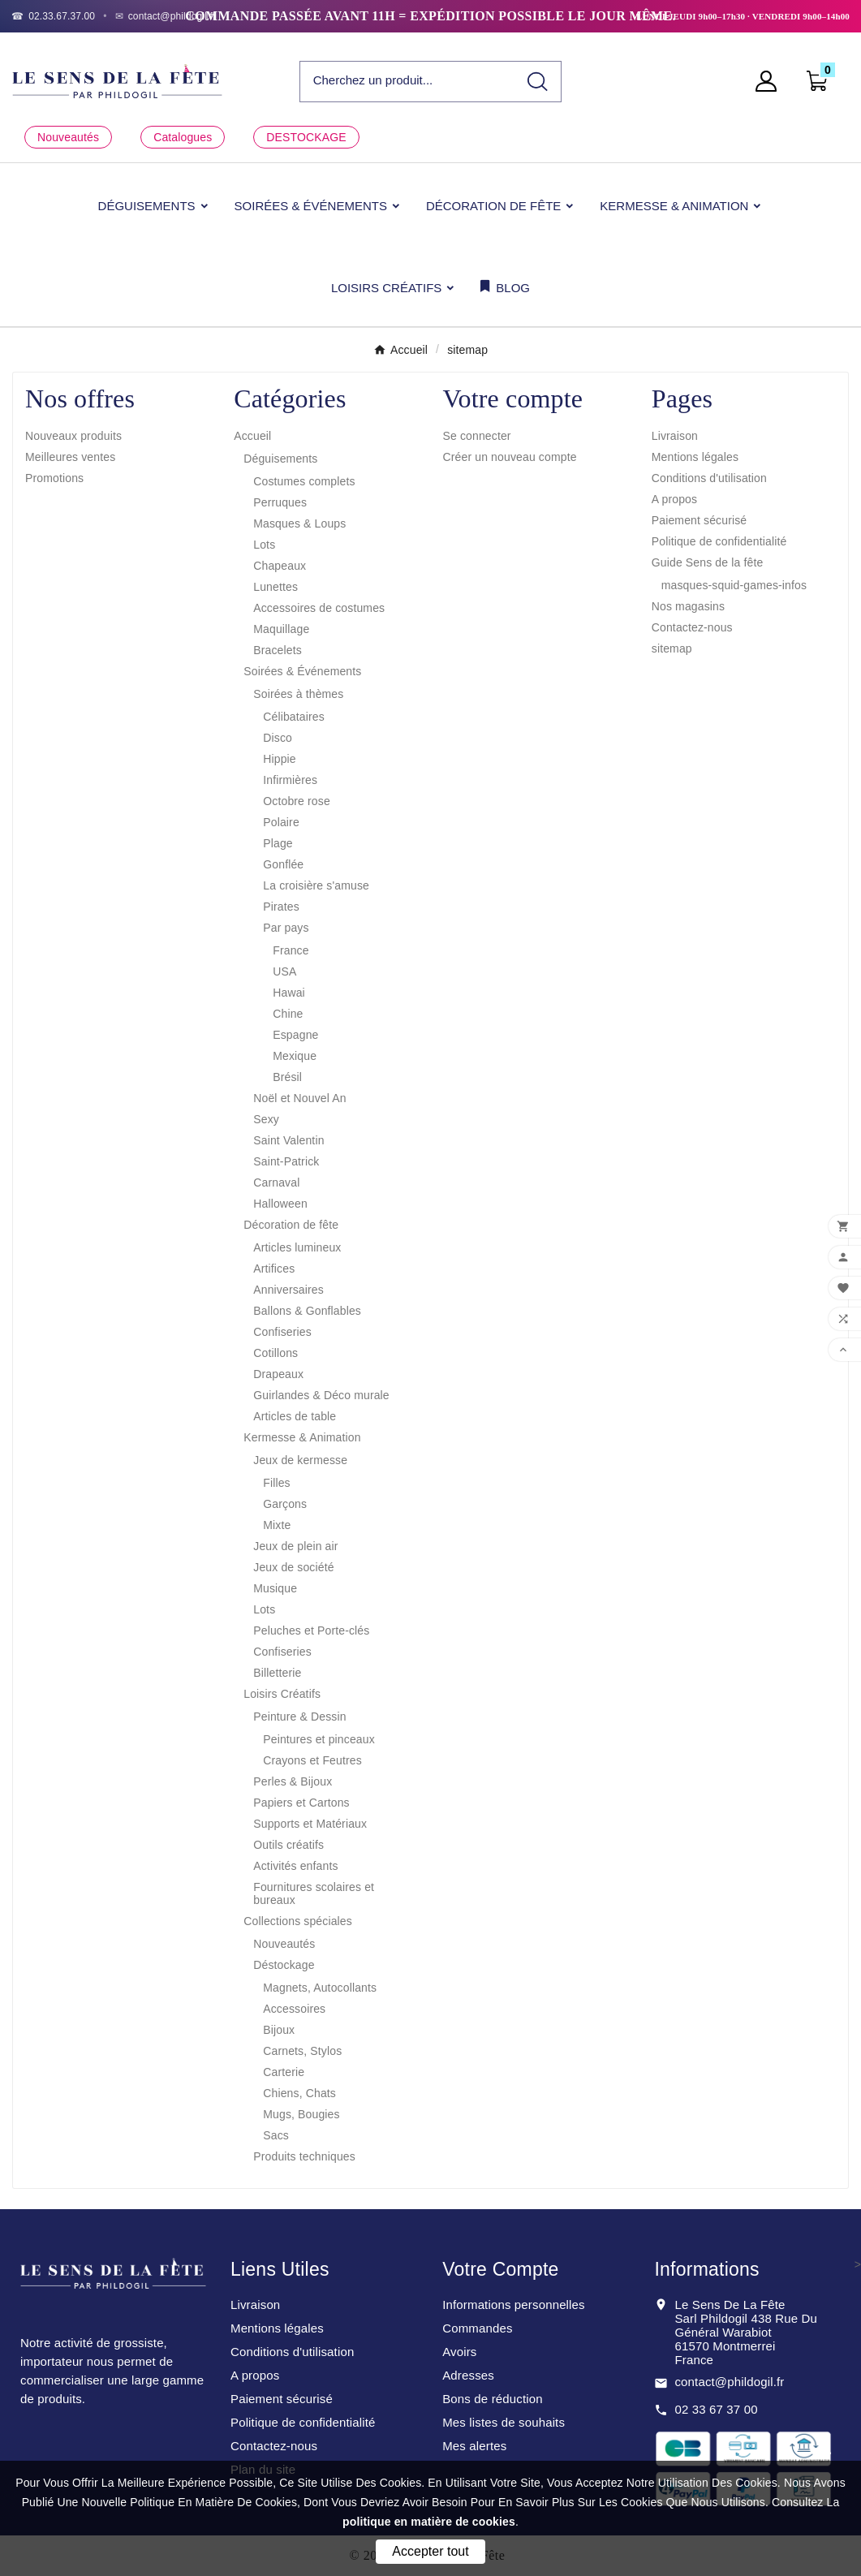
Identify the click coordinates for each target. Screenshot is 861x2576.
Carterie (283, 2072)
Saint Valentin (288, 1140)
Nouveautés (68, 137)
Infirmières (290, 779)
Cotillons (275, 1352)
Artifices (274, 1268)
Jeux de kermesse (300, 1460)
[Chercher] (407, 81)
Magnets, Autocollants (320, 1987)
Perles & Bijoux (292, 1781)
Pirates (281, 906)
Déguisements (280, 458)
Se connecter (477, 435)
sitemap (672, 648)
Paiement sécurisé (699, 520)
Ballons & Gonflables (307, 1310)
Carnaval (276, 1182)
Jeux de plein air (295, 1546)
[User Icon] (771, 81)
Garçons (285, 1503)
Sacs (276, 2135)
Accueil (252, 435)
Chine (288, 1013)
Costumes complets (304, 481)
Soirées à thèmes (298, 693)
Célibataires (294, 716)
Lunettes (275, 586)
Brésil (287, 1076)
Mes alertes (474, 2446)
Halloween (280, 1203)
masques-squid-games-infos (734, 585)
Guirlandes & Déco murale (321, 1395)
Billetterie (277, 1672)
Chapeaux (279, 565)
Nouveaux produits (73, 435)
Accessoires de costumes (319, 607)
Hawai (289, 992)
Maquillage (281, 628)
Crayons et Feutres (312, 1760)
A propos (674, 499)
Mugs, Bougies (301, 2114)
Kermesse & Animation (301, 1437)
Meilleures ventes (70, 456)
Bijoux (279, 2029)
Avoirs (459, 2351)
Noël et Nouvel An (299, 1098)
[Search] (537, 81)
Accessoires (294, 2008)
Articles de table (294, 1416)
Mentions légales (695, 456)
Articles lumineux (297, 1247)
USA (284, 971)
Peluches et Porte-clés (311, 1630)
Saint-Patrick (286, 1161)
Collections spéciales (297, 1921)
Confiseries (282, 1331)
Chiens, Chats (299, 2093)
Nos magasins (688, 606)
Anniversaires (288, 1289)
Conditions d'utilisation (709, 478)
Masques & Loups (299, 523)
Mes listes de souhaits (503, 2422)
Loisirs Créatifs (282, 1693)
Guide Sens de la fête (708, 562)
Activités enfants (295, 1865)
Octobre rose (296, 801)
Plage (278, 843)
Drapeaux (278, 1374)
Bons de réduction (492, 2399)
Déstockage (283, 1964)
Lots (264, 544)
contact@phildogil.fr (729, 2382)
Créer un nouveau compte (510, 456)
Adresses (468, 2375)
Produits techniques (304, 2156)
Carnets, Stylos (302, 2050)
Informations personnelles (513, 2304)
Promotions (54, 478)
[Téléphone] (53, 16)
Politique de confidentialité (719, 541)
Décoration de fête (290, 1224)
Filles (277, 1482)
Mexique (294, 1055)
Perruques (280, 502)
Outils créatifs (288, 1844)
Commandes (477, 2328)
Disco (277, 737)
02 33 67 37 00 (715, 2409)
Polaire (281, 822)
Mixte (277, 1524)
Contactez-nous (692, 627)
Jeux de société (293, 1567)
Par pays (285, 927)
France (290, 950)
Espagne (295, 1034)
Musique (275, 1588)
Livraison (675, 435)
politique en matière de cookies (428, 2521)
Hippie (279, 758)
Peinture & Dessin (299, 1716)
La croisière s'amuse (316, 885)
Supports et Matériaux (310, 1823)
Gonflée (283, 864)
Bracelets (277, 650)
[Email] (166, 16)
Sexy (266, 1119)
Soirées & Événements (302, 671)
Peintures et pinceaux (319, 1739)
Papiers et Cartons (301, 1802)
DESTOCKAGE (306, 137)
